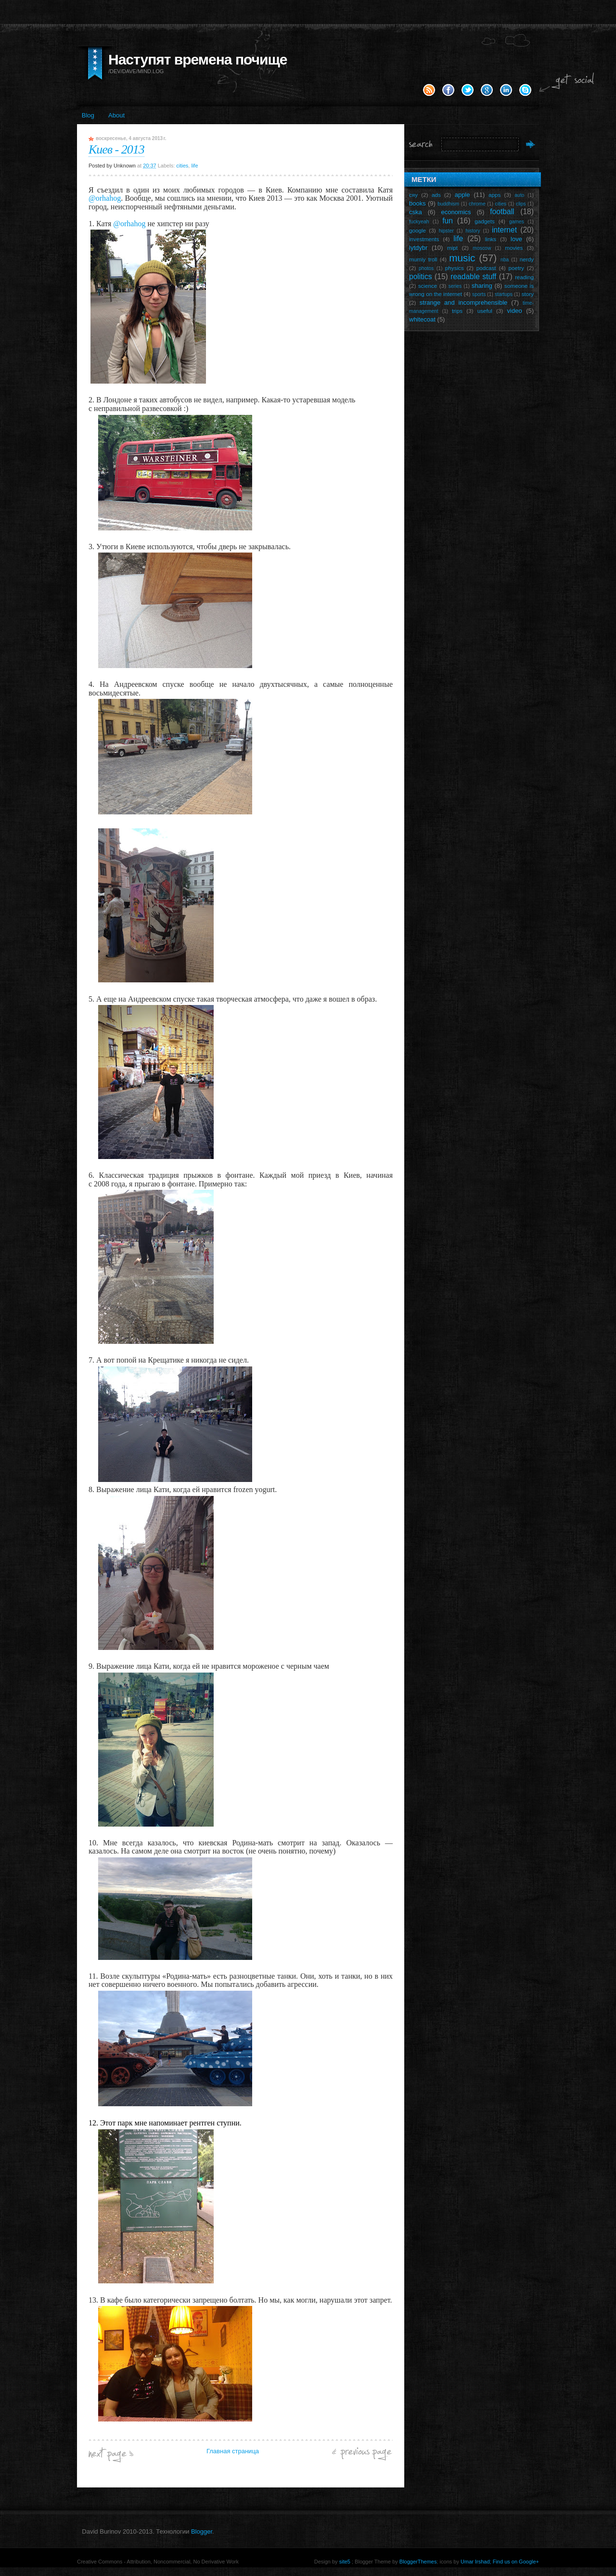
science (427, 286)
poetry (516, 268)
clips (521, 203)
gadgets (485, 221)
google (417, 230)
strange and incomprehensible (464, 302)
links (490, 239)
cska (415, 212)
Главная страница (232, 2451)
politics (420, 276)
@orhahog (105, 198)
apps (494, 195)
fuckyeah (419, 221)
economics (456, 212)
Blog (88, 115)
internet (504, 230)
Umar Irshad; (476, 2561)
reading (524, 277)
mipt (452, 248)
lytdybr (418, 247)
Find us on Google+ (516, 2561)
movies (514, 248)
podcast (486, 268)
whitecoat (422, 319)
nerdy (527, 259)
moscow (482, 248)
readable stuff (473, 276)
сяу (413, 195)
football (502, 211)
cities (182, 165)
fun (447, 221)
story (528, 294)
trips (457, 311)
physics (454, 268)
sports (479, 294)
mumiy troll (423, 259)
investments (424, 239)
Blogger (201, 2531)
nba (504, 259)
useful (484, 311)
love (516, 239)
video (514, 310)
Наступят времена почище (197, 59)
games (516, 221)
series (455, 286)
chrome (477, 203)
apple (462, 194)
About (116, 115)
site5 (345, 2561)
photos (426, 268)
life (194, 165)
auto (519, 195)
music (462, 257)
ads (436, 195)
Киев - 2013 (116, 149)
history (472, 230)
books (417, 203)
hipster (446, 230)
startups (504, 294)
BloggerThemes (417, 2561)
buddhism (448, 203)
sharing (482, 285)
